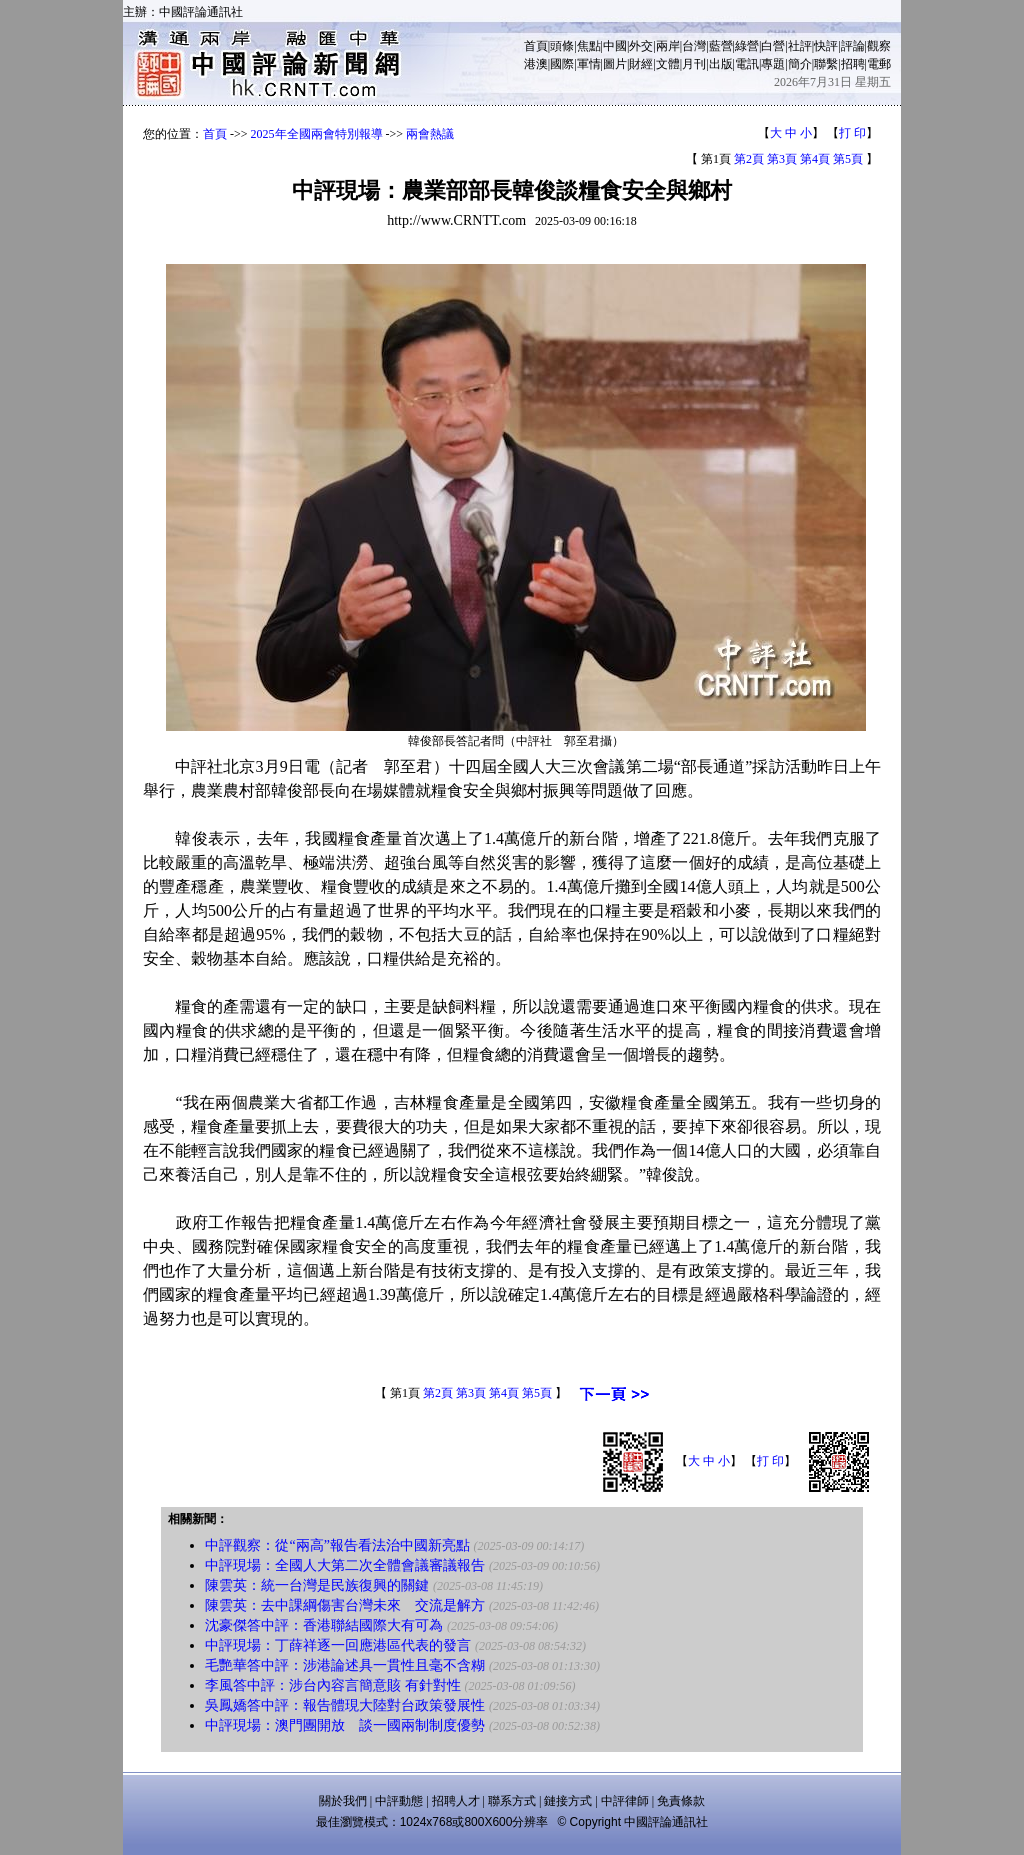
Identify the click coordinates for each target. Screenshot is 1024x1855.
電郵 (879, 64)
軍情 (589, 64)
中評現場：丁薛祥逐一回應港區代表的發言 (338, 1645)
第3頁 (782, 159)
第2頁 (749, 159)
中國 (615, 46)
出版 (721, 64)
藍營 (721, 46)
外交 (641, 46)
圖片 (615, 64)
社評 (800, 46)
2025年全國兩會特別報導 (317, 134)
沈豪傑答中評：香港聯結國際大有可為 (324, 1625)
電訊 (747, 64)
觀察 (879, 46)
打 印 (852, 133)
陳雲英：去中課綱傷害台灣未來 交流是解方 (345, 1605)
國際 (562, 64)
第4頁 (815, 159)
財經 (641, 64)
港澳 (536, 64)
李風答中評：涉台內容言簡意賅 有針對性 (333, 1685)
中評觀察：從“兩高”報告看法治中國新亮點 (337, 1545)
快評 (826, 46)
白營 (773, 46)
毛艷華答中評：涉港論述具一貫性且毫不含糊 (345, 1665)
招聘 (853, 64)
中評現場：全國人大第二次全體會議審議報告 (345, 1565)
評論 (853, 46)
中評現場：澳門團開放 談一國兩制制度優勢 (345, 1725)
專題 (773, 64)
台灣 (694, 46)
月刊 (694, 64)
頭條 (562, 46)
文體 (668, 64)
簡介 (800, 64)
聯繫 (826, 64)
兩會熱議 (430, 134)
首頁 (536, 46)
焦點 (589, 46)
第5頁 (848, 159)
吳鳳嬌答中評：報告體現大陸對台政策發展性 (345, 1705)
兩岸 (668, 46)
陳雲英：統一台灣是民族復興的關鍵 (317, 1585)
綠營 (747, 46)
